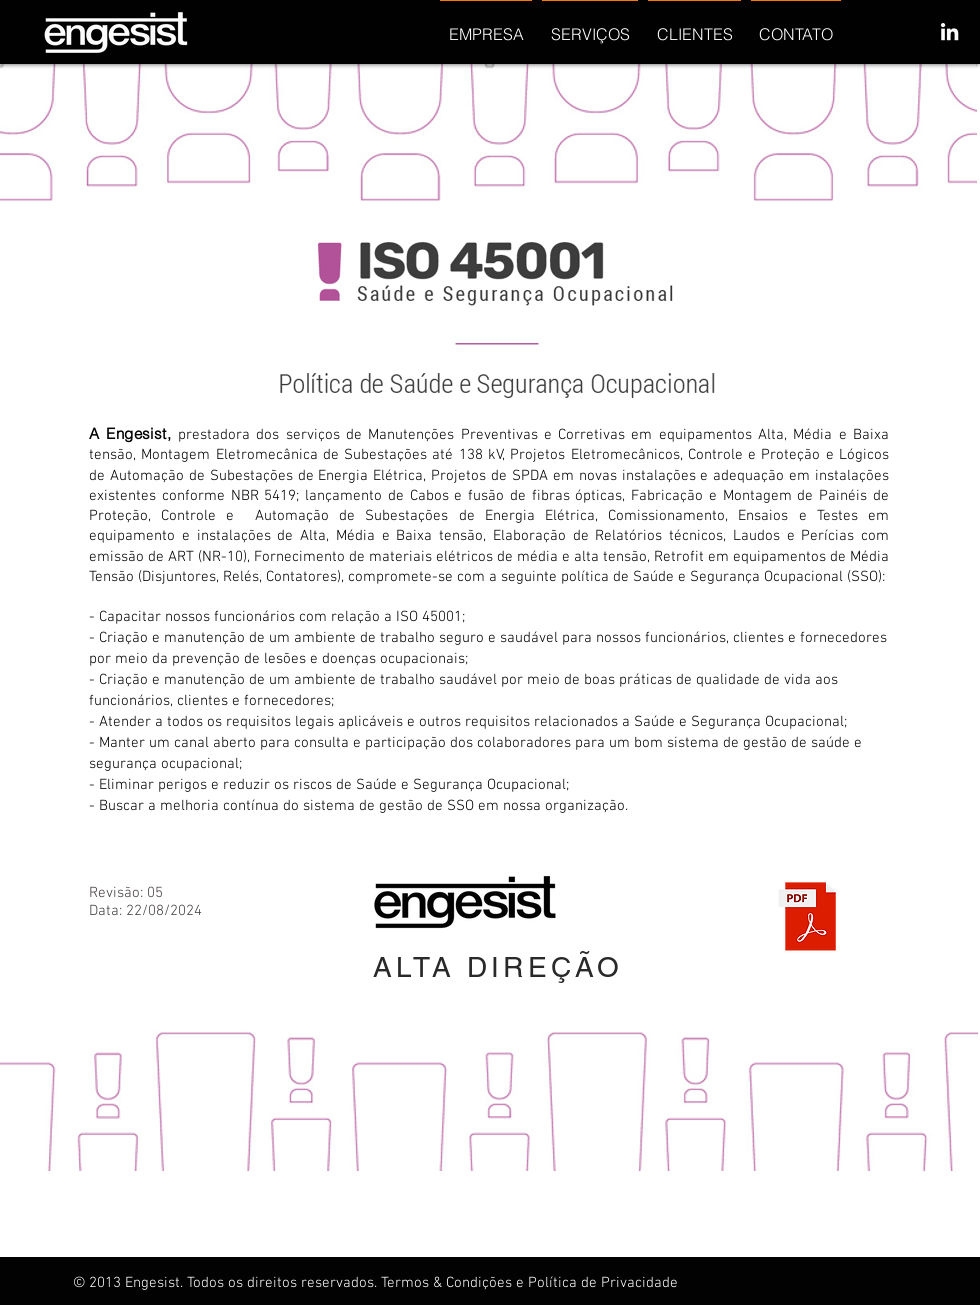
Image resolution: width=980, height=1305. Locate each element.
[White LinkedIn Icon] (949, 31)
